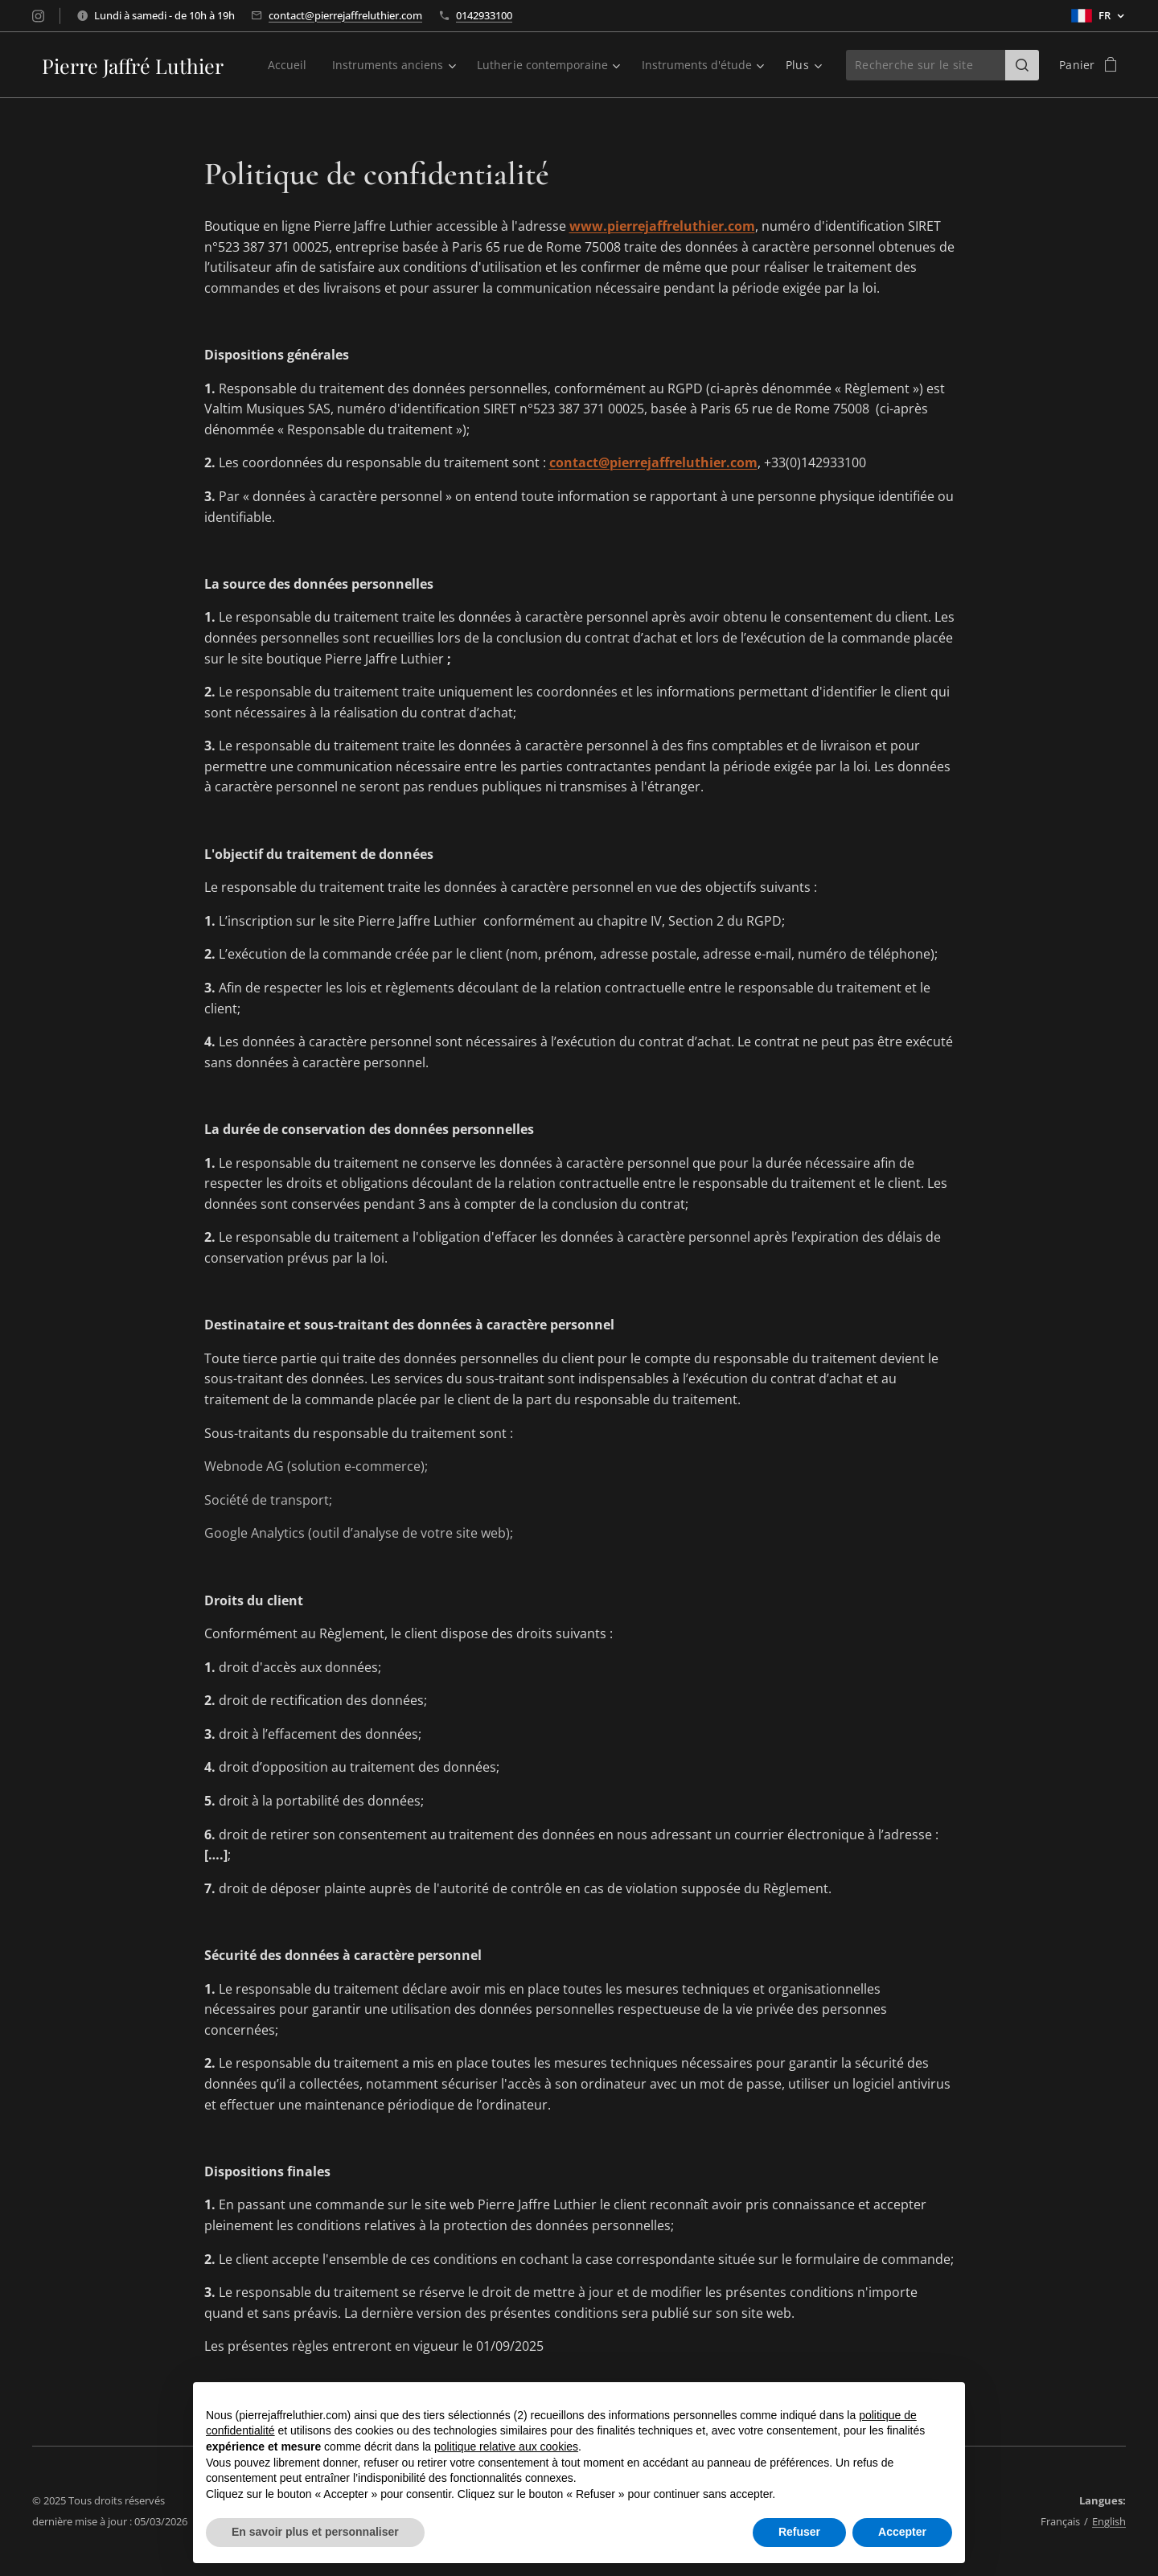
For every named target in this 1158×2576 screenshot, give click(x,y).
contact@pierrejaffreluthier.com (345, 15)
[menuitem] (425, 65)
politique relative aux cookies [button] (506, 2446)
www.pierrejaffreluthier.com (662, 226)
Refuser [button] (799, 2531)
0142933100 (484, 15)
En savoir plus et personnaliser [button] (315, 2531)
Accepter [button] (902, 2531)
